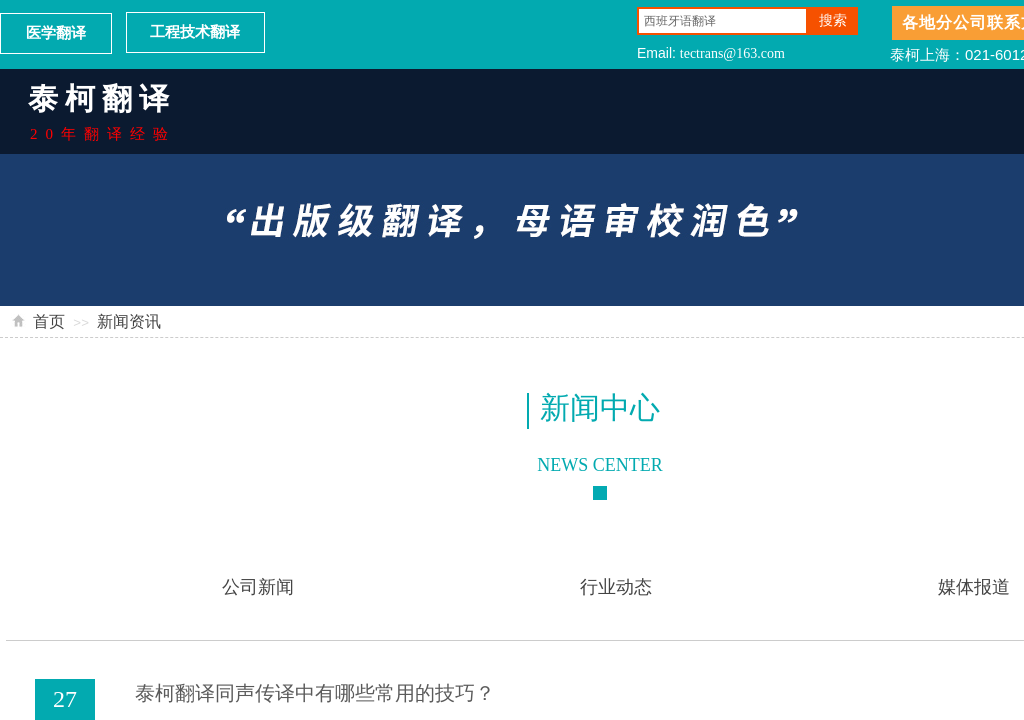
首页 (49, 321)
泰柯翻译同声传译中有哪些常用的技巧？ (315, 693)
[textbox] (722, 21)
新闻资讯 (129, 321)
